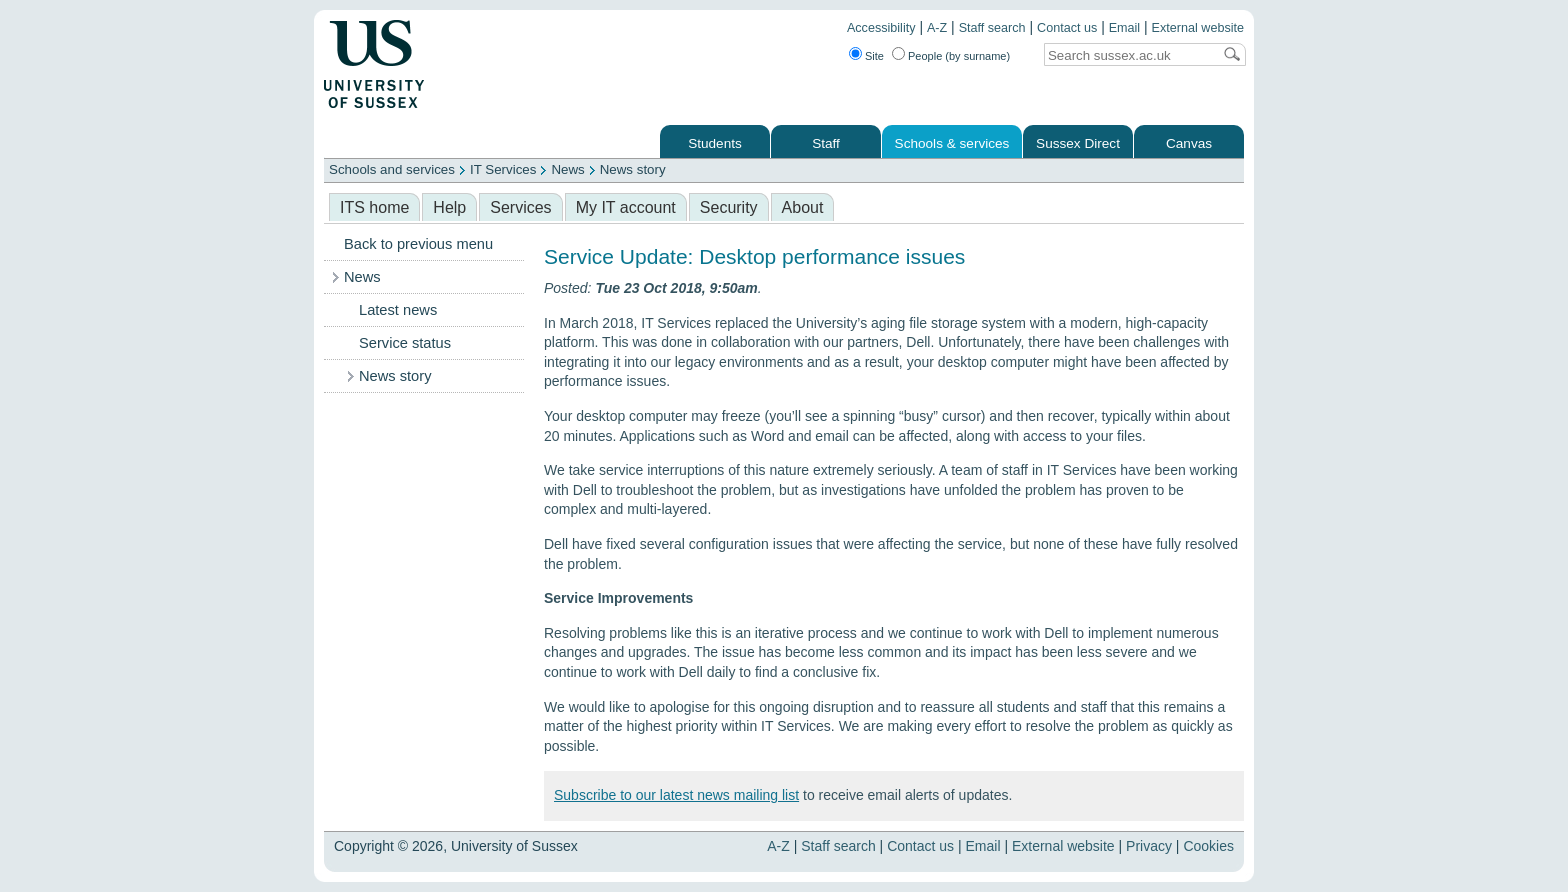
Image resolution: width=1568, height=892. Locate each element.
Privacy (1149, 846)
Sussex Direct (1078, 143)
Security (729, 207)
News (567, 169)
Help (449, 207)
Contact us (1067, 28)
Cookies (1208, 846)
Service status (405, 343)
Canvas (1189, 143)
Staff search (992, 28)
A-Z (937, 28)
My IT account (626, 207)
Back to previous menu (418, 244)
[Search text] (1128, 55)
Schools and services (392, 169)
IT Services (503, 169)
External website (1198, 28)
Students (715, 143)
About (803, 207)
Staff (826, 143)
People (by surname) (959, 56)
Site (874, 56)
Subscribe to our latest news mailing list (676, 795)
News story (633, 169)
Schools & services (952, 143)
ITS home (374, 207)
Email (1125, 28)
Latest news (398, 310)
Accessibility (881, 28)
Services (520, 207)
